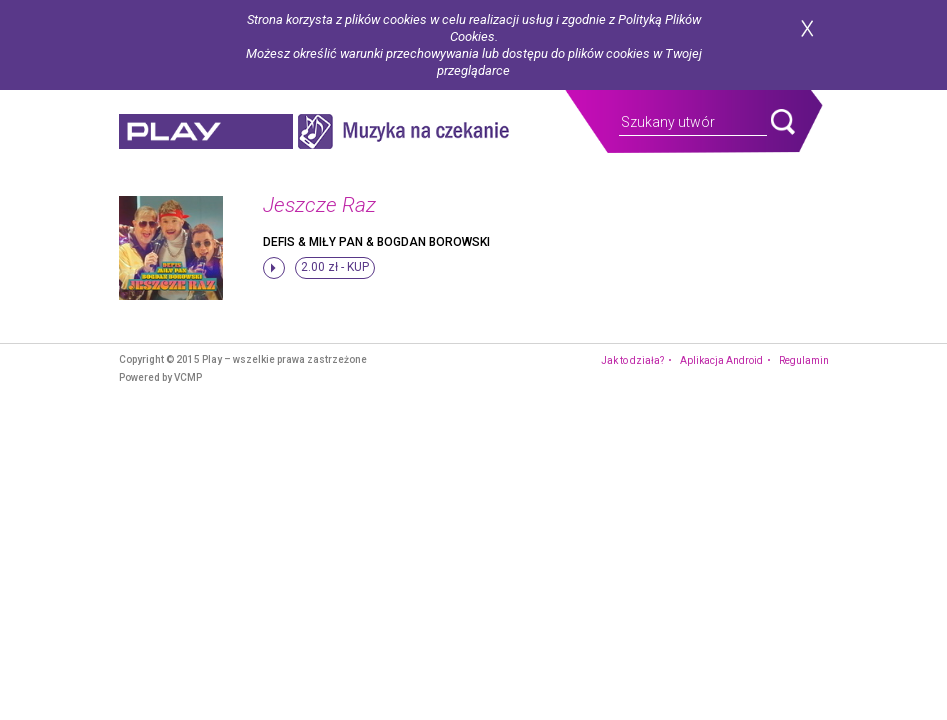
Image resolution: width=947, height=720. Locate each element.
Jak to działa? (632, 360)
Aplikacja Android (721, 360)
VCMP (188, 377)
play (206, 131)
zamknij (807, 28)
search (783, 122)
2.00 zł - (335, 267)
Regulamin (804, 360)
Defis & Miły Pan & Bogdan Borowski (376, 242)
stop (274, 268)
